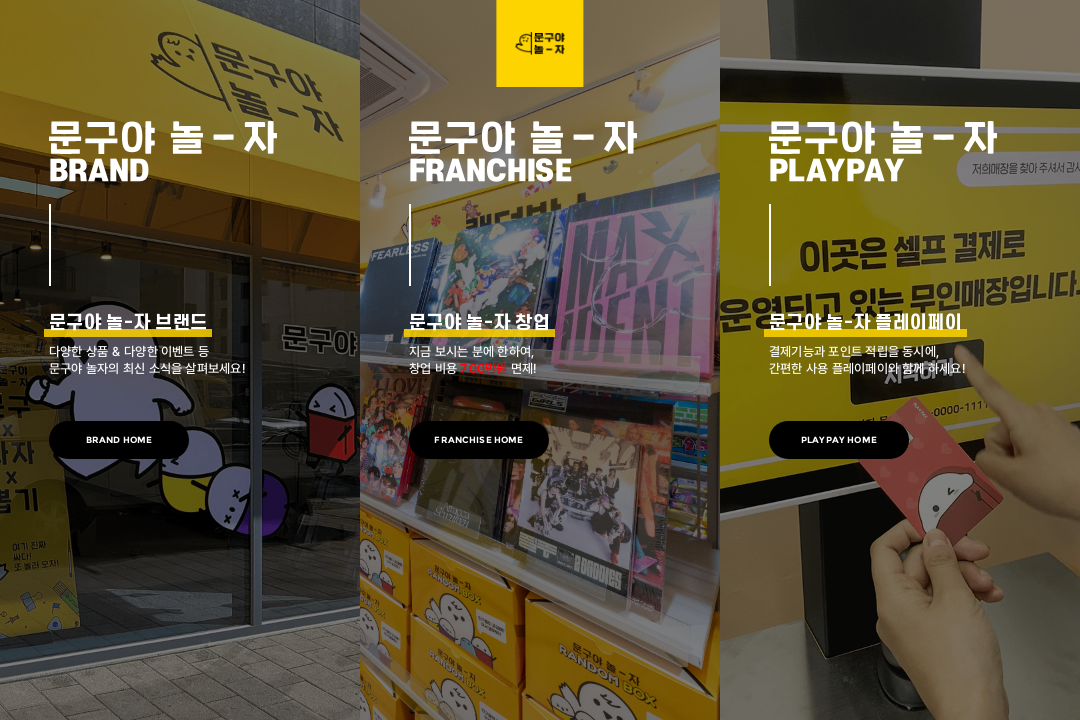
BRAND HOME (119, 439)
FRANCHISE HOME (478, 439)
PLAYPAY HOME (839, 439)
